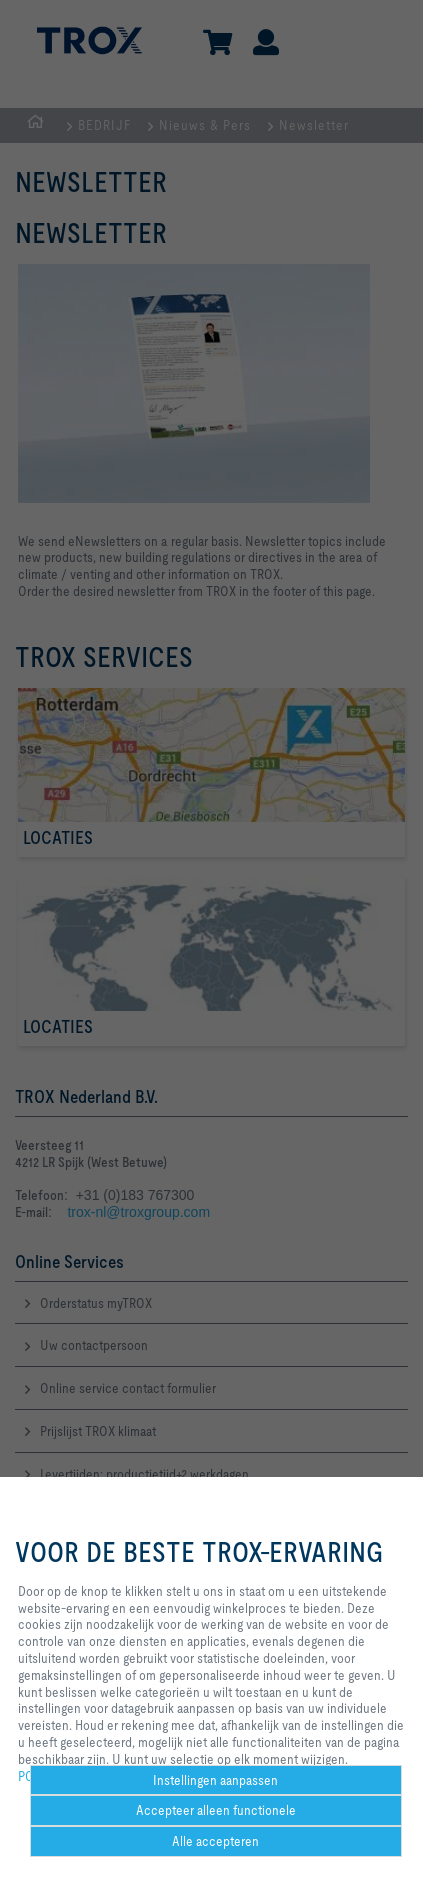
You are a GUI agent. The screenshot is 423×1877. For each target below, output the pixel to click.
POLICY (39, 1776)
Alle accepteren (215, 1841)
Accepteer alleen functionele (216, 1810)
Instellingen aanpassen (215, 1780)
